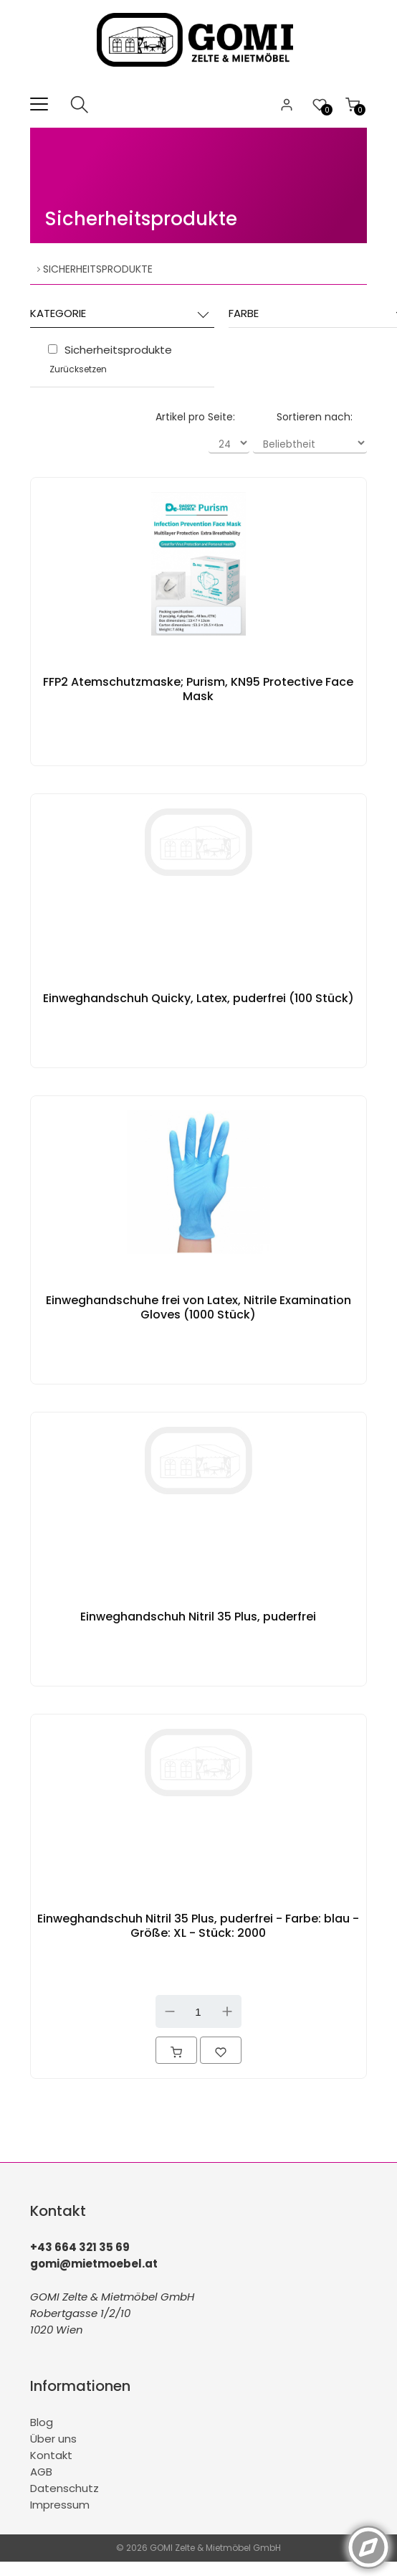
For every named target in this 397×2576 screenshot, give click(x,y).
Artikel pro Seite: (195, 417)
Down (170, 2011)
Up (227, 2011)
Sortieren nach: (315, 417)
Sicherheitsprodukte (140, 219)
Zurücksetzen (78, 369)
